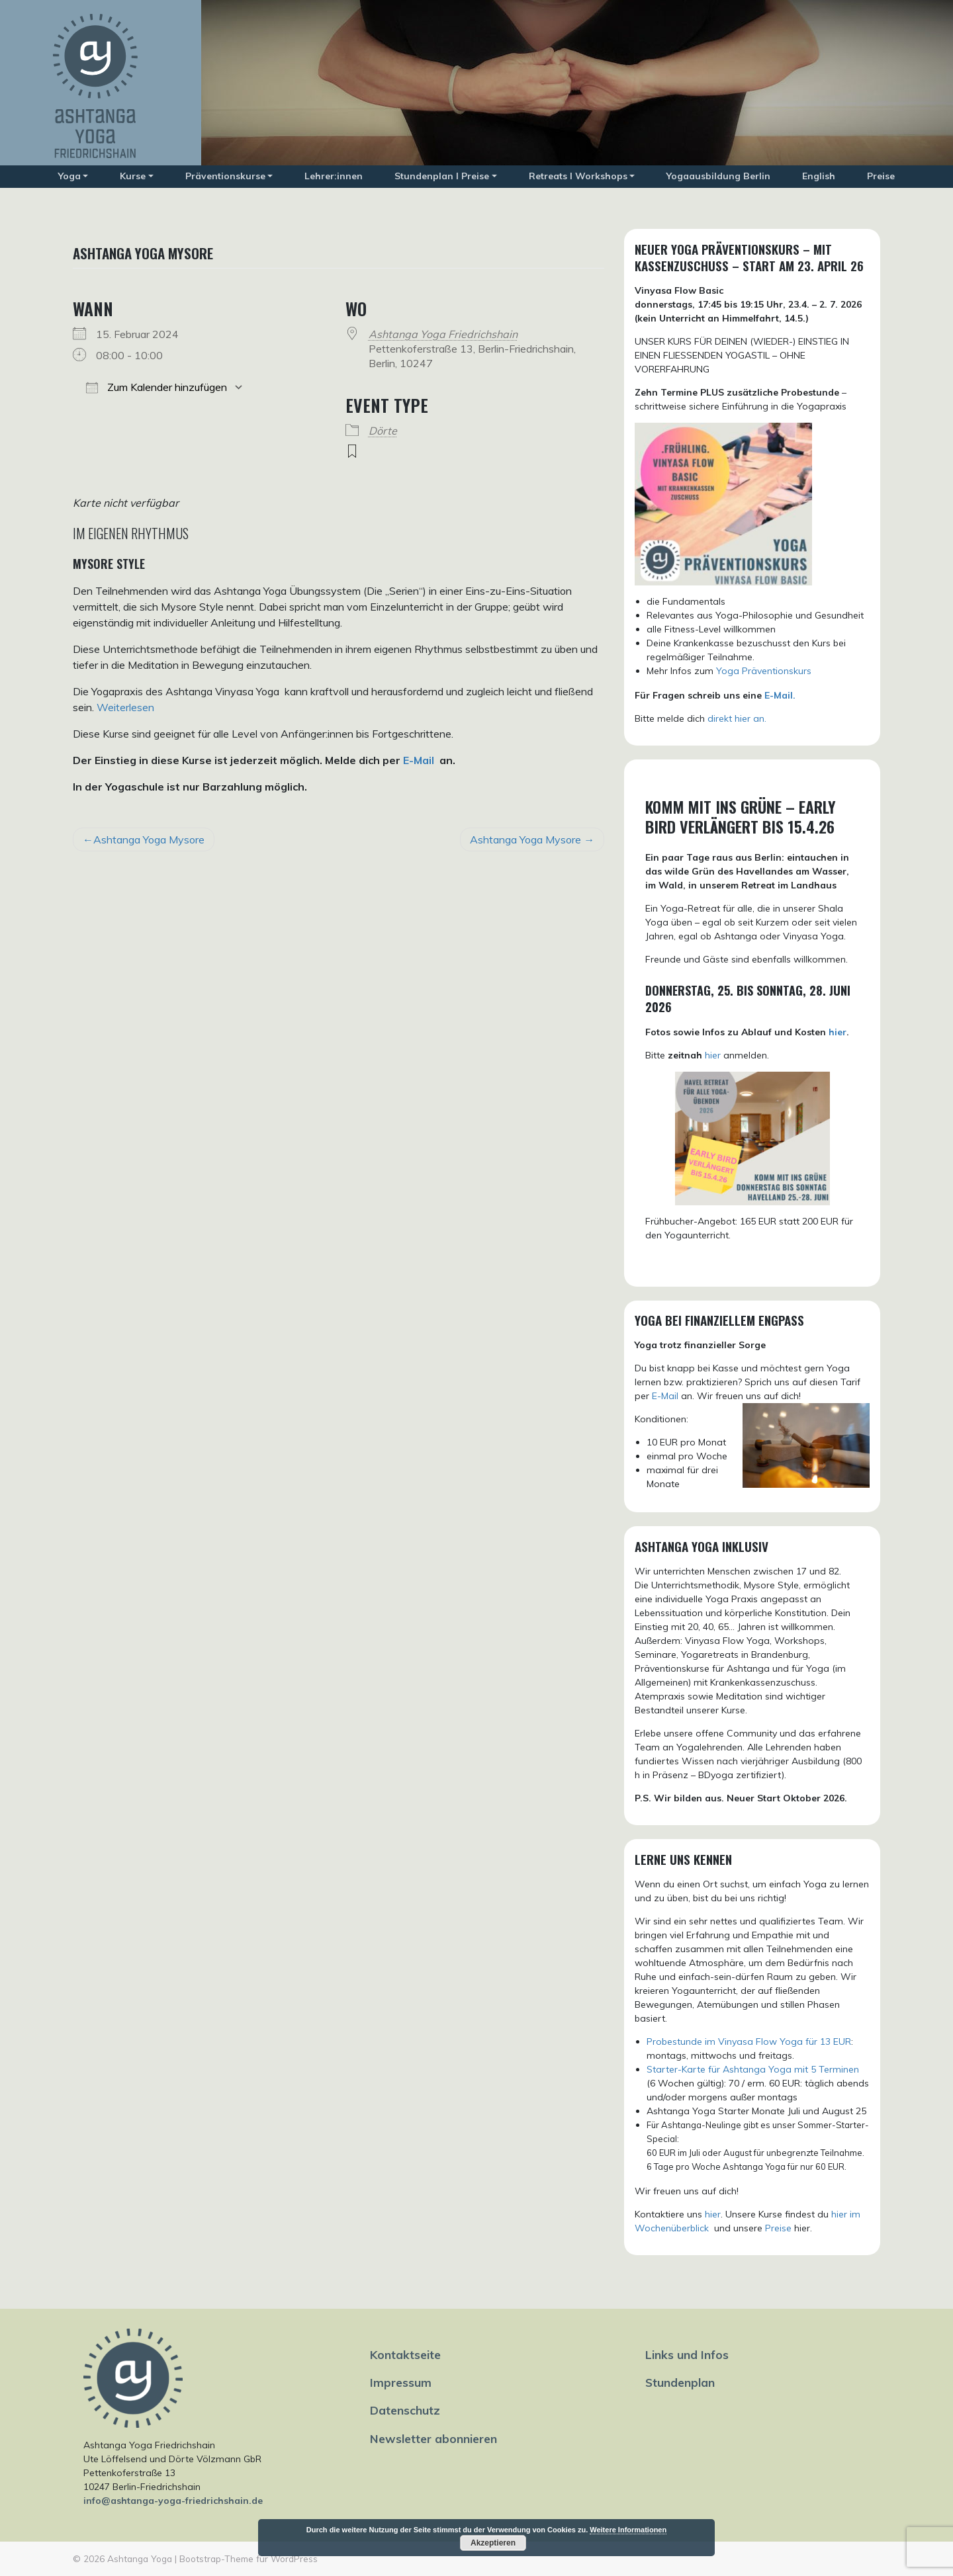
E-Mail (418, 760)
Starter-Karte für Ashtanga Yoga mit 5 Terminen (753, 2069)
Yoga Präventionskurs (763, 671)
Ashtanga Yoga (139, 2558)
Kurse (133, 176)
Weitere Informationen (628, 2530)
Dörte (383, 430)
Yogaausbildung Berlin (718, 176)
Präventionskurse (225, 176)
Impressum (400, 2382)
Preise (881, 176)
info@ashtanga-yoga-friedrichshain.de (173, 2501)
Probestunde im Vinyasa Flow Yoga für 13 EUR (749, 2041)
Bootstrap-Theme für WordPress (248, 2558)
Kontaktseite (405, 2354)
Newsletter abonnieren (433, 2438)
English (818, 176)
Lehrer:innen (333, 176)
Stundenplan (680, 2382)
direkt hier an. (736, 718)
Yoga (69, 176)
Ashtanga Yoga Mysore (148, 839)
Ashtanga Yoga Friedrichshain (443, 334)
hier (837, 1032)
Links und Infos (687, 2354)
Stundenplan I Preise (441, 176)
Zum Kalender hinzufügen (156, 387)
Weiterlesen (125, 707)
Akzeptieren (493, 2543)
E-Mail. (779, 695)
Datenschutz (405, 2410)
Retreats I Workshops (578, 176)
